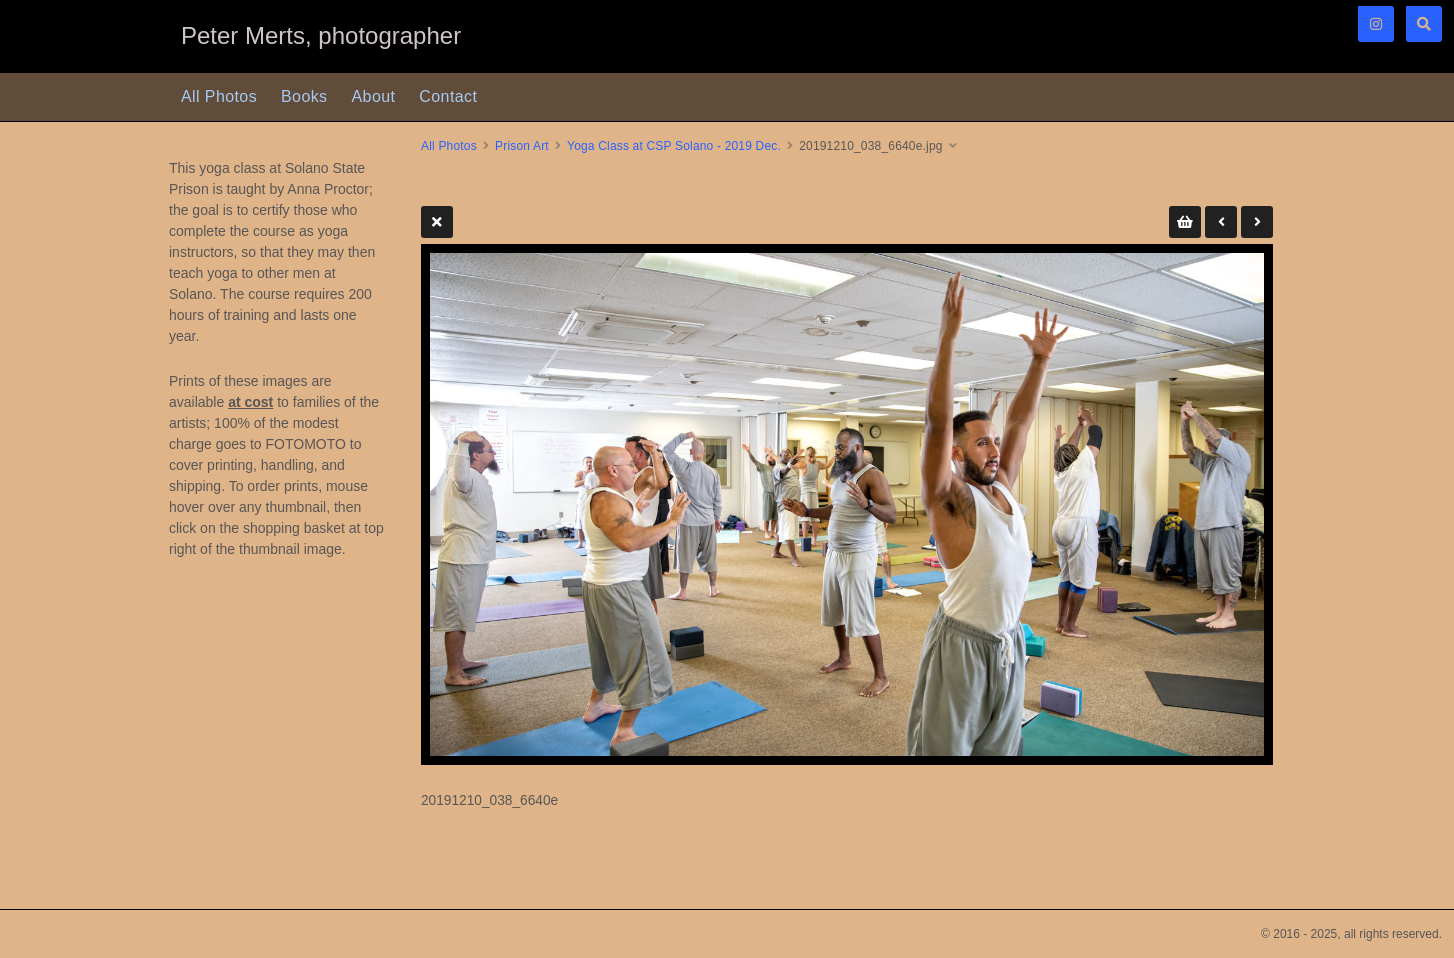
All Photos (219, 96)
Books (304, 96)
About (374, 96)
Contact (448, 96)
